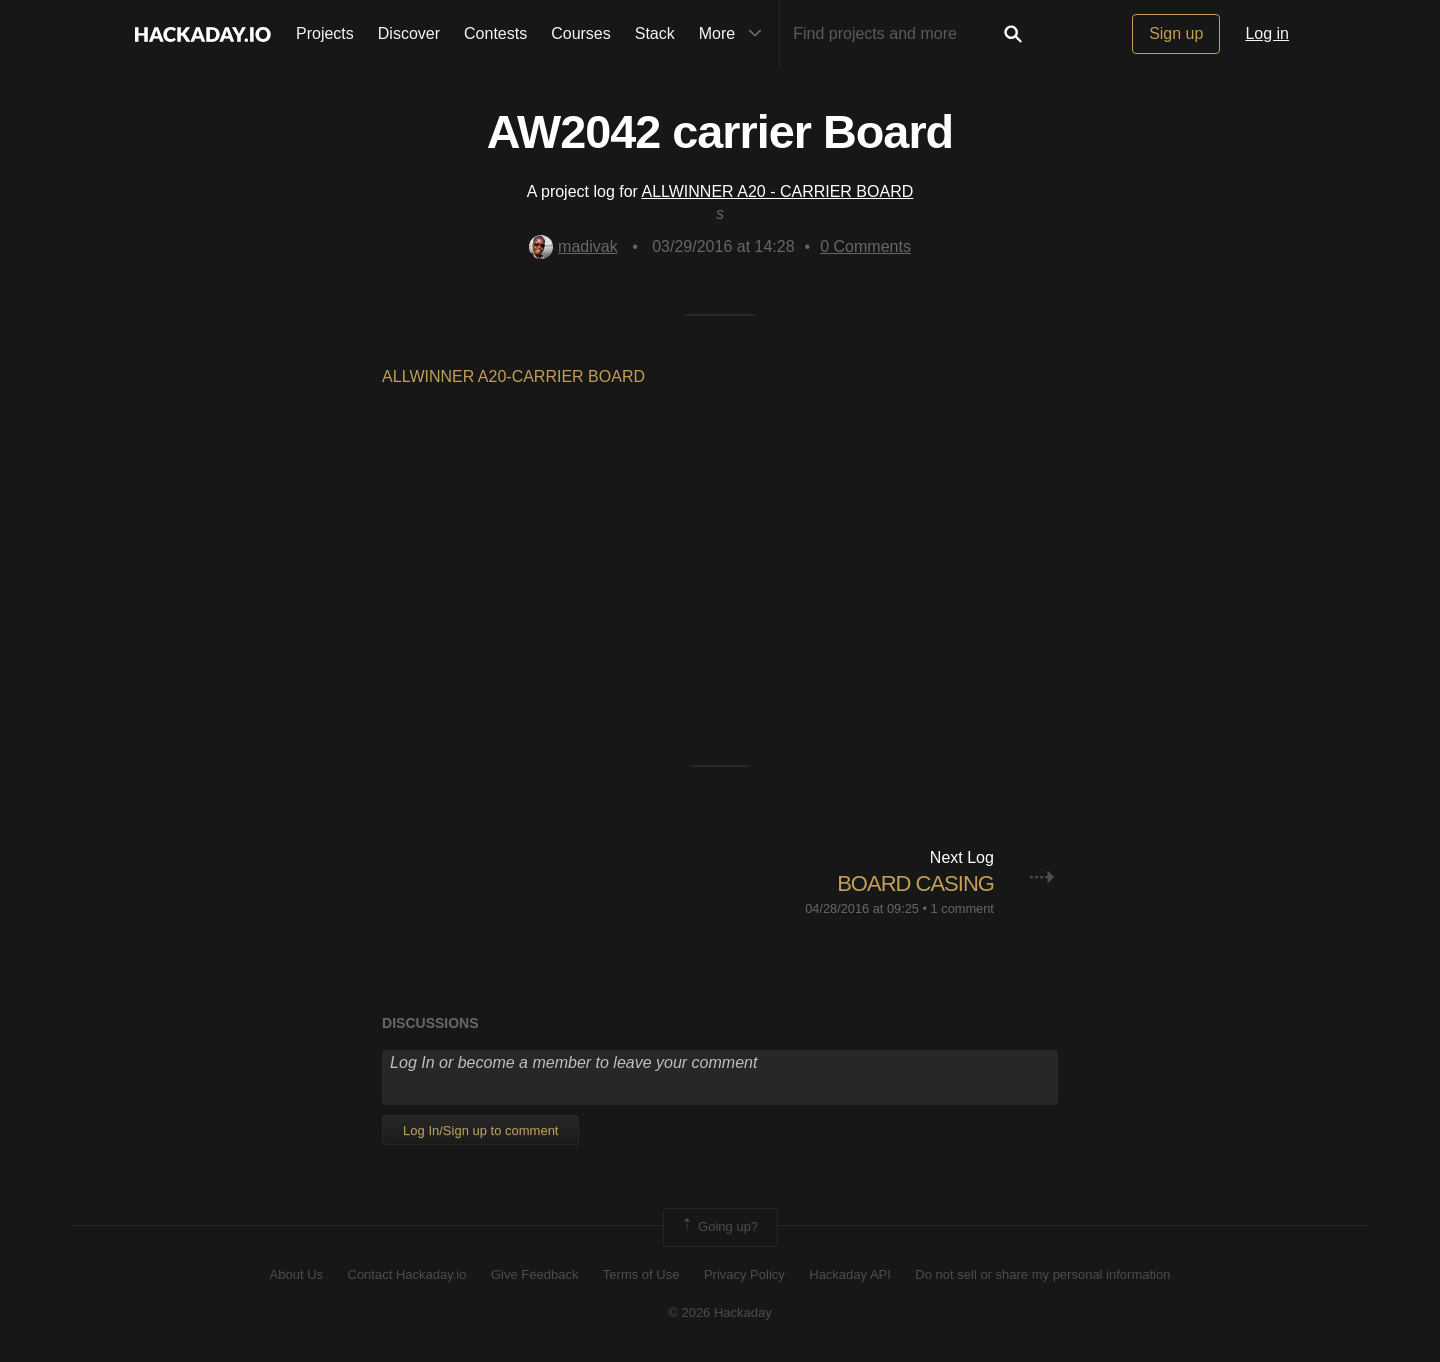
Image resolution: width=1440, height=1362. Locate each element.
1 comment (962, 908)
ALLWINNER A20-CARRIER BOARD (513, 376)
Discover (409, 33)
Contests (495, 33)
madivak (573, 246)
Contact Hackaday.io (407, 1274)
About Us (296, 1274)
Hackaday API (850, 1274)
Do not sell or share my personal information (1042, 1274)
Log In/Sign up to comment (480, 1130)
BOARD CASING (915, 883)
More (735, 34)
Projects (325, 33)
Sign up (1176, 33)
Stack (655, 33)
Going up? (719, 1227)
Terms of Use (641, 1274)
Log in (1267, 33)
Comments (865, 246)
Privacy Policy (744, 1274)
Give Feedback (534, 1274)
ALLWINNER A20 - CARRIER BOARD (777, 191)
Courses (581, 33)
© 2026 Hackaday (720, 1312)
